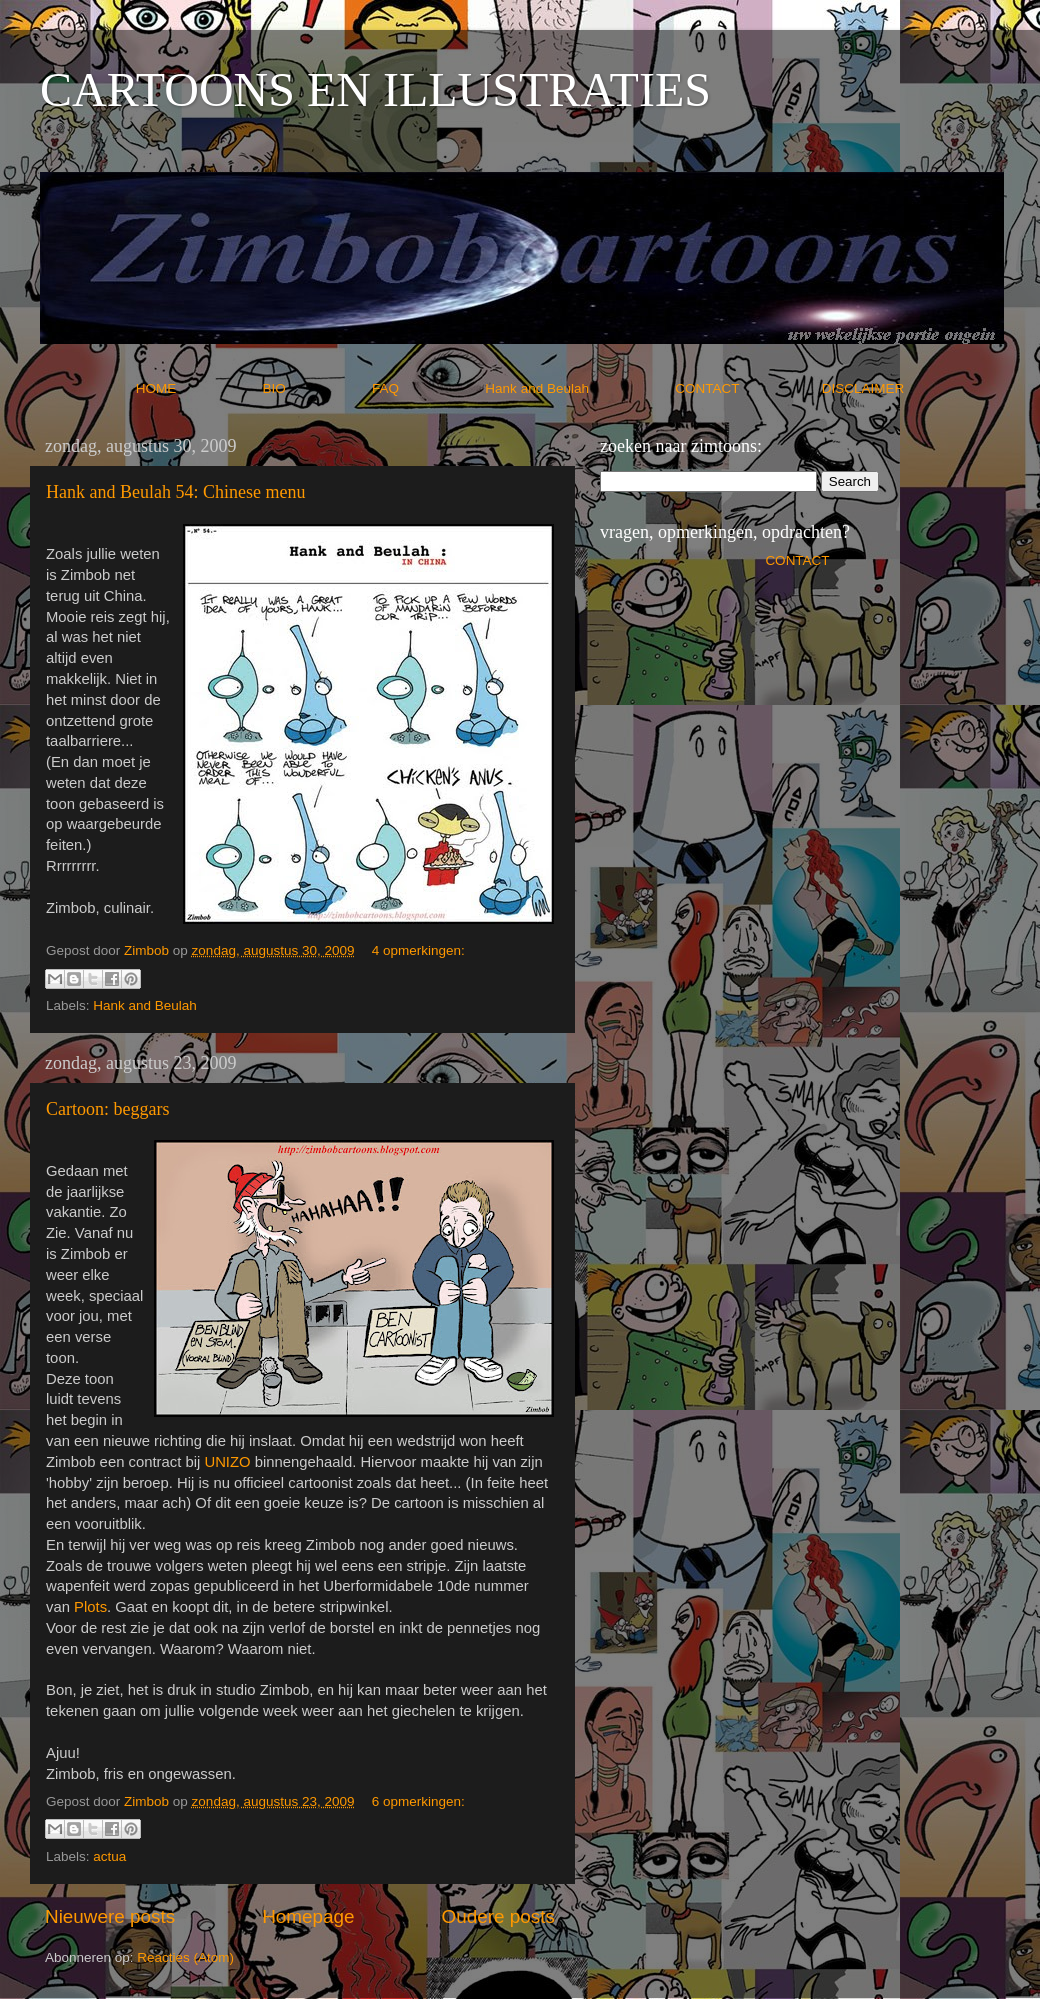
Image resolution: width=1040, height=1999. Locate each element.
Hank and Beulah (578, 388)
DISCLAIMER (863, 388)
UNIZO (227, 1462)
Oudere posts (498, 1916)
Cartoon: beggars (107, 1109)
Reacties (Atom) (185, 1957)
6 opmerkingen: (418, 1801)
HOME (197, 388)
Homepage (308, 1916)
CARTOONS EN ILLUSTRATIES (375, 89)
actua (109, 1856)
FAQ (427, 388)
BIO (316, 388)
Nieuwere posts (110, 1916)
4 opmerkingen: (418, 950)
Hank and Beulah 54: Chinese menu (175, 492)
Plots (90, 1607)
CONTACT (748, 388)
